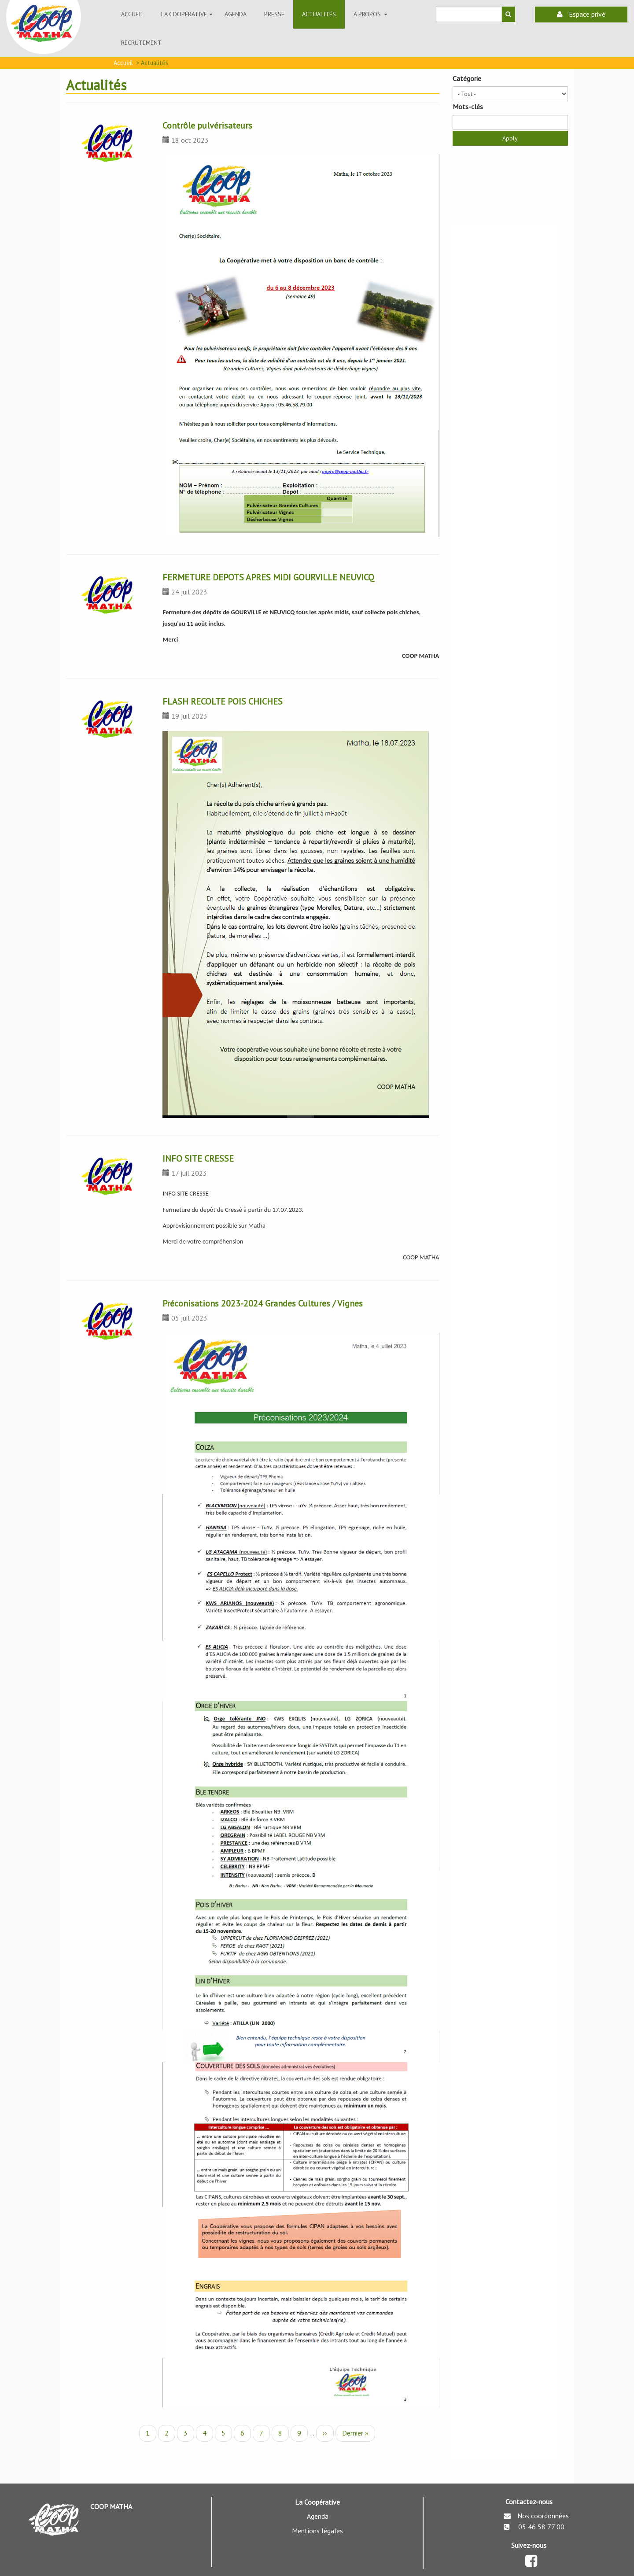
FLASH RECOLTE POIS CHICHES (222, 701)
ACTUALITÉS (319, 14)
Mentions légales (317, 2530)
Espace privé (581, 14)
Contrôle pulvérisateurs (207, 125)
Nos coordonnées (543, 2515)
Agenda (236, 14)
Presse (274, 14)
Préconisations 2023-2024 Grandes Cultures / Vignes (262, 1303)
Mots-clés (468, 106)
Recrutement (141, 43)
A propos (372, 18)
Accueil (132, 14)
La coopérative (188, 18)
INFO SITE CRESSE (198, 1158)
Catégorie (467, 78)
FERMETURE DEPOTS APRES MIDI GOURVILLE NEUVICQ (268, 577)
